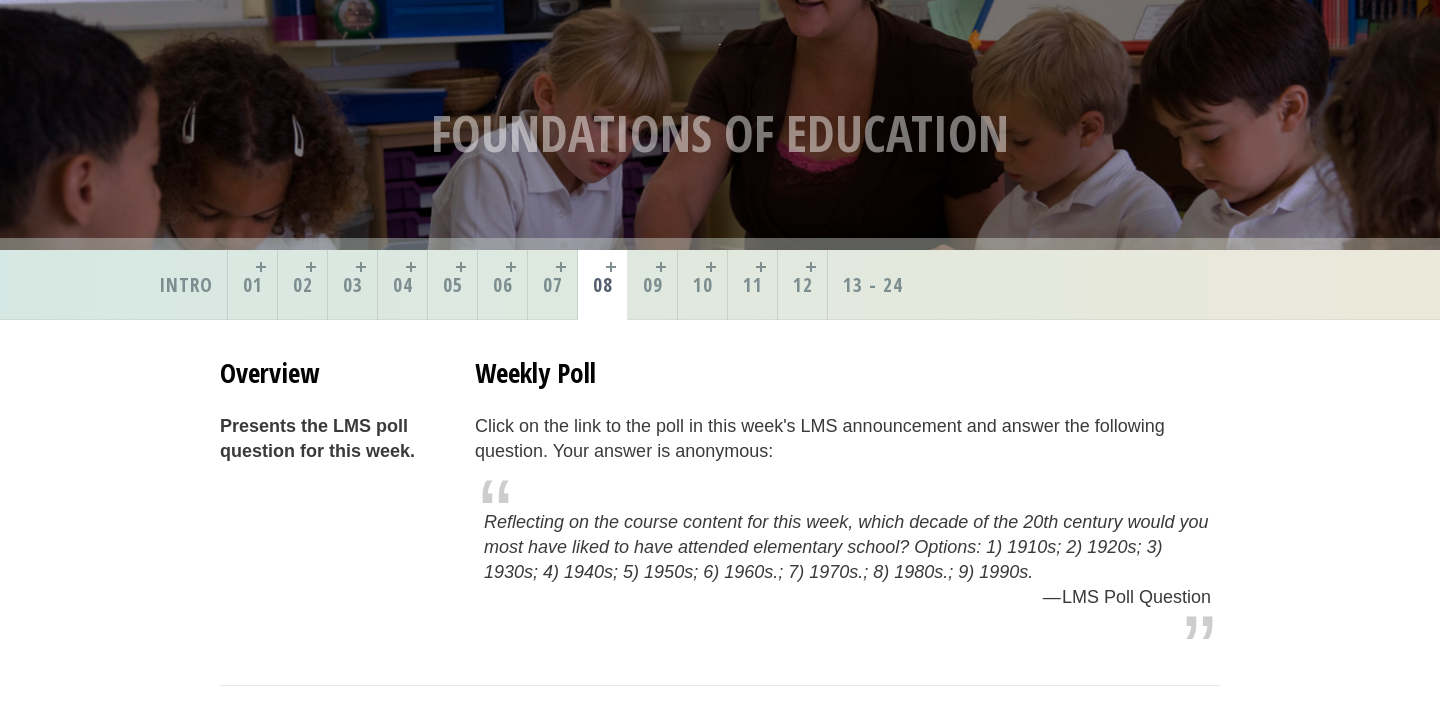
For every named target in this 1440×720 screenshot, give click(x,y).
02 (303, 284)
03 (353, 284)
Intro (186, 284)
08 (603, 284)
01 (253, 284)
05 (453, 284)
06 (503, 284)
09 (653, 284)
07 (553, 284)
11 (753, 284)
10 (703, 284)
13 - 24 (873, 284)
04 (403, 284)
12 (803, 284)
